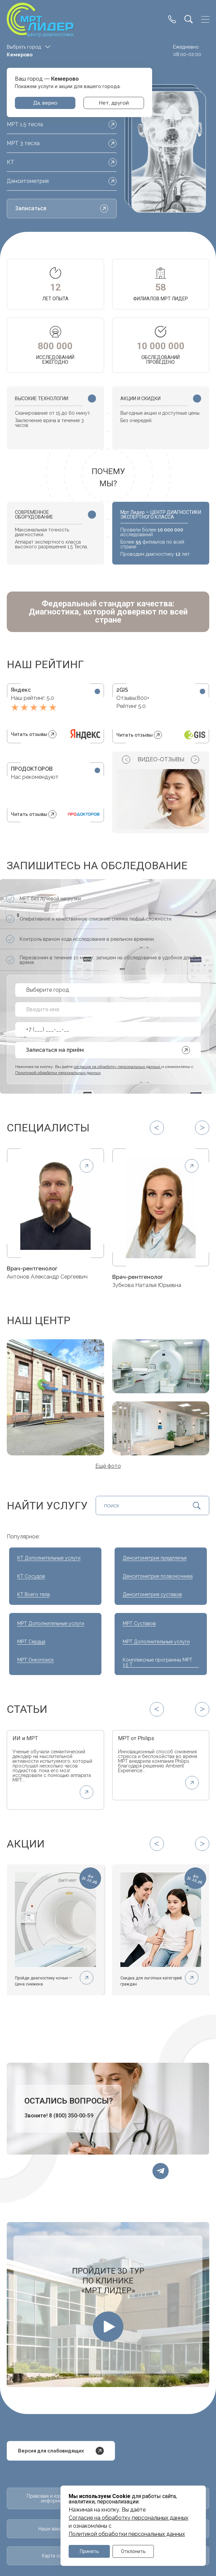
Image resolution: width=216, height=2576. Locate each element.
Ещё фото (108, 1468)
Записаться (61, 208)
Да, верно (45, 103)
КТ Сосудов (31, 1578)
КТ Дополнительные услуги (48, 1560)
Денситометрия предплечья (155, 1560)
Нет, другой (113, 103)
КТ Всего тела (33, 1596)
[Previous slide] (126, 760)
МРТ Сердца (31, 1643)
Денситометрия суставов (152, 1596)
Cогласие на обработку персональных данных (128, 2517)
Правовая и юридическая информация (55, 2504)
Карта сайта (55, 2564)
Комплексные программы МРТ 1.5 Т (157, 1664)
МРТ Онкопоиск (35, 1662)
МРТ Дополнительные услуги (50, 1625)
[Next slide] (195, 760)
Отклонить (133, 2551)
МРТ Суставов (139, 1625)
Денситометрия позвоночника (158, 1578)
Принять (89, 2551)
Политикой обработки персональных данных (127, 2533)
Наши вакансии (55, 2537)
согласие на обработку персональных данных (117, 1066)
